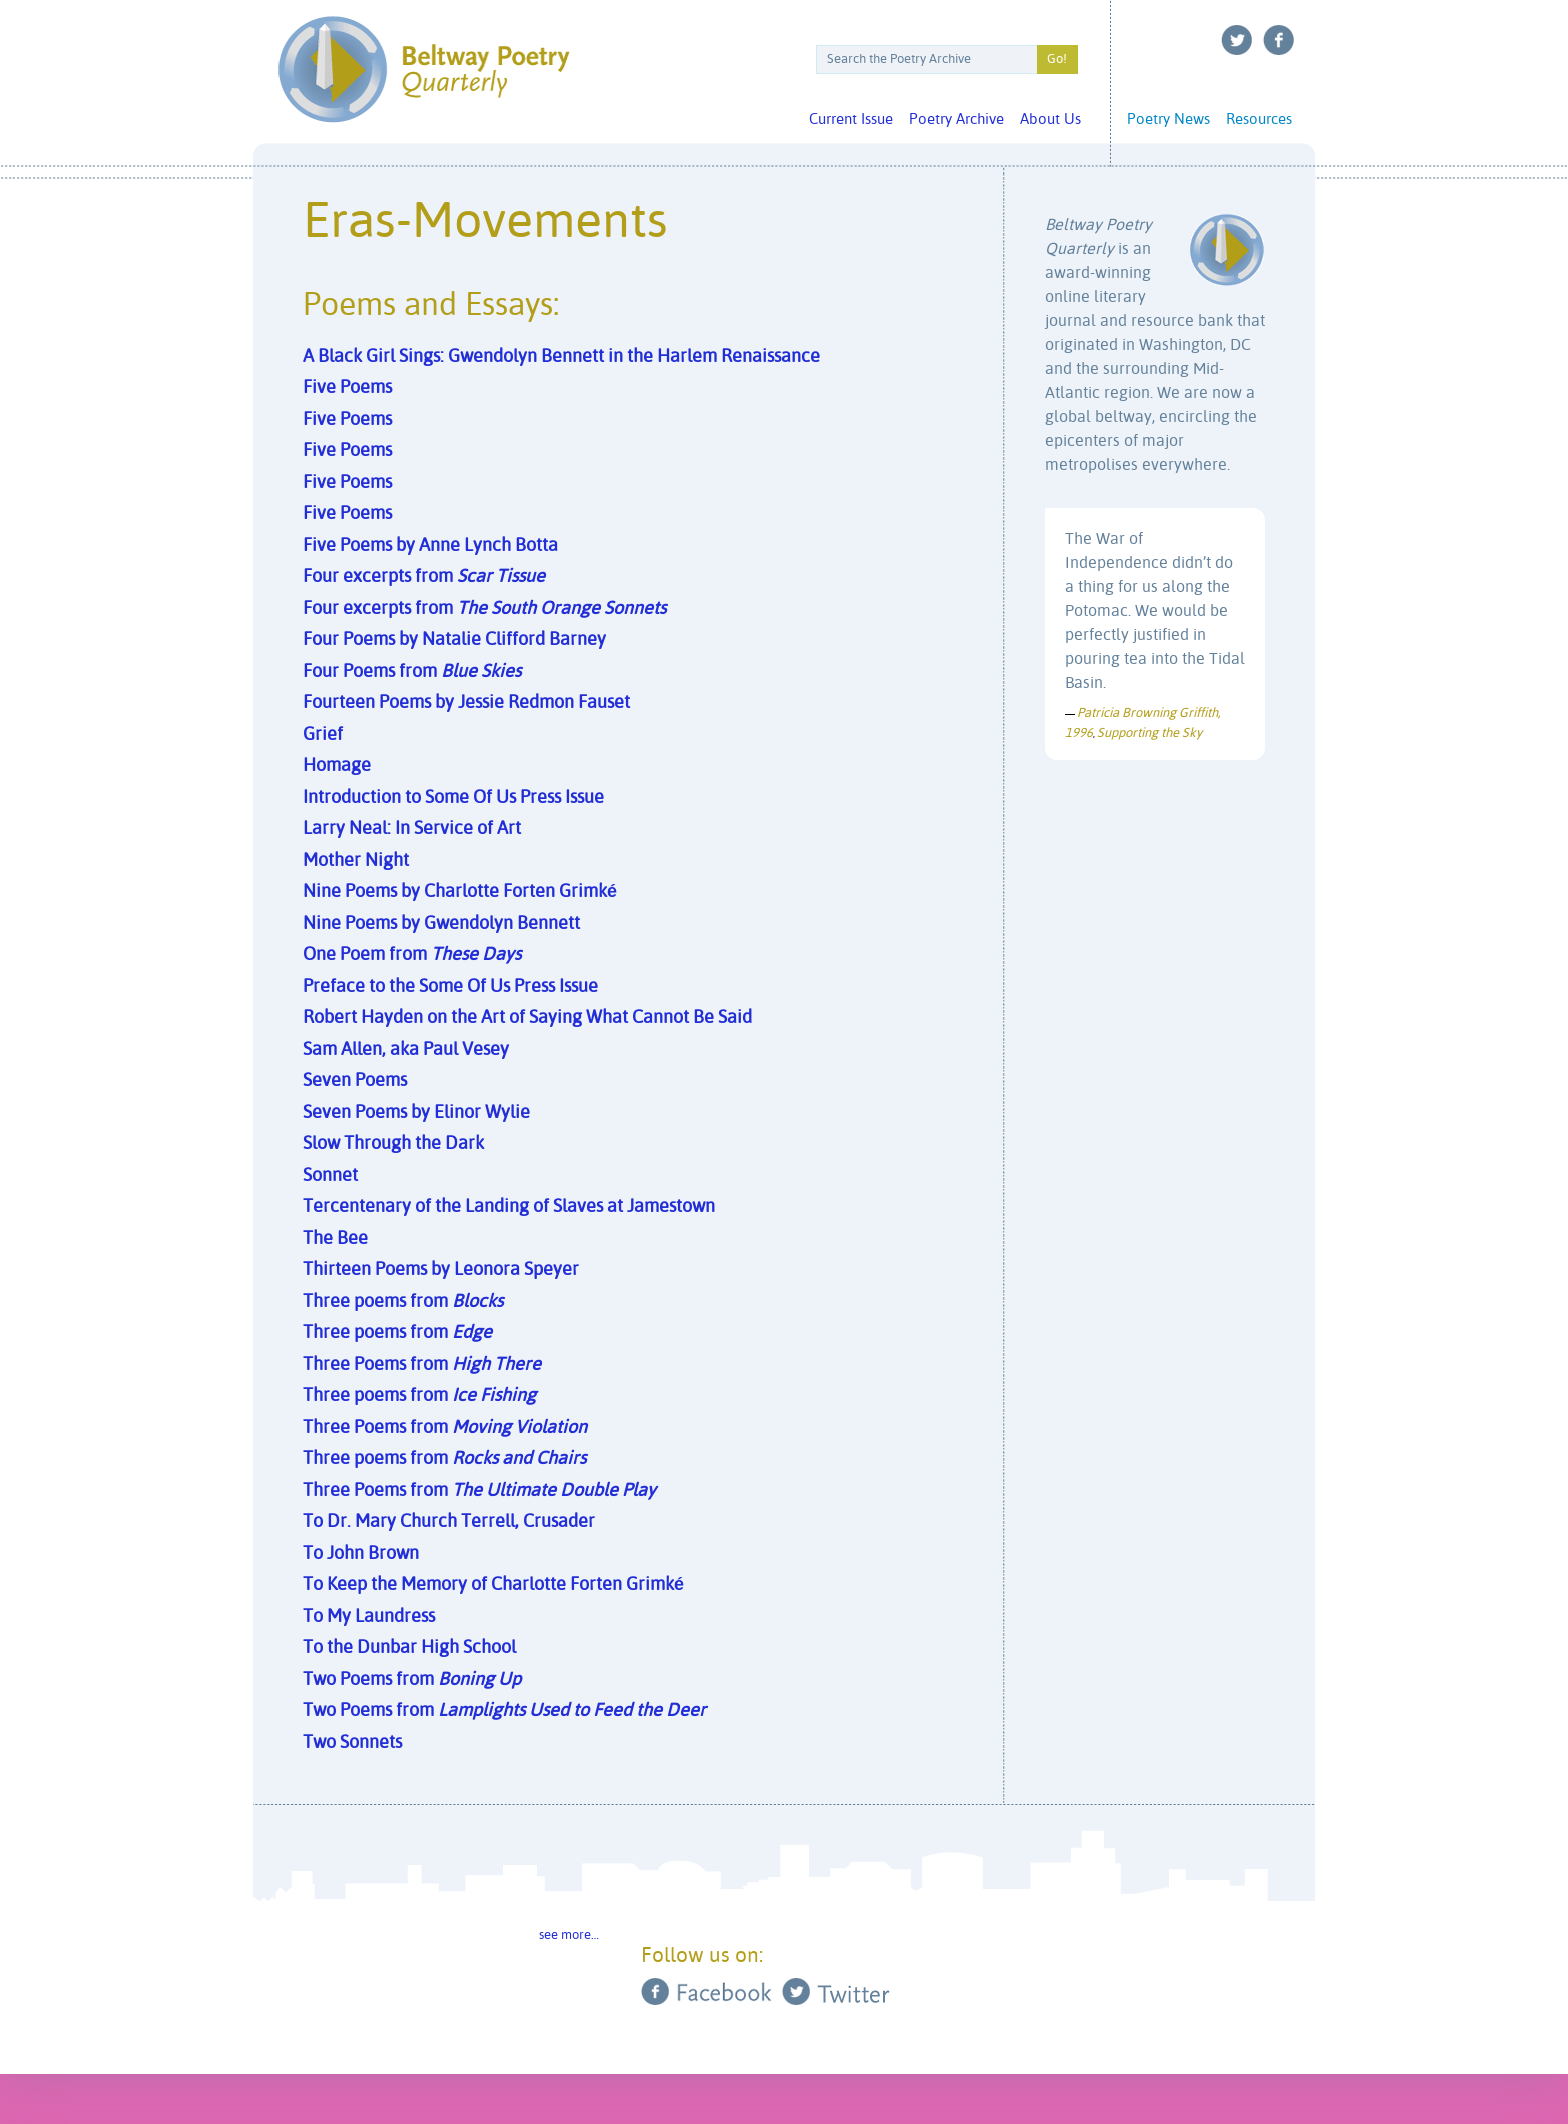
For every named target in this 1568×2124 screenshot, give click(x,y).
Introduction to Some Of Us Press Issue (453, 798)
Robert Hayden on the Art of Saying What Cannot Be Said (527, 1018)
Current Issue (851, 119)
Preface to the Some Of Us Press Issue (450, 987)
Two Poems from (412, 1680)
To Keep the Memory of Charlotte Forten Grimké (493, 1585)
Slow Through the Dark (393, 1144)
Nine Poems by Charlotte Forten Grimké (460, 892)
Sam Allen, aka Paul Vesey (406, 1050)
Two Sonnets (352, 1743)
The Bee (335, 1239)
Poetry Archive (956, 119)
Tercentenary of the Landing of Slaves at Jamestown (509, 1207)
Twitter (1237, 40)
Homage (337, 766)
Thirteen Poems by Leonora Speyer (441, 1270)
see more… (569, 1935)
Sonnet (330, 1176)
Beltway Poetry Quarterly (423, 69)
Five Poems (347, 388)
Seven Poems (355, 1081)
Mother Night (356, 861)
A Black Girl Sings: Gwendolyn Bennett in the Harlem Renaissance (561, 357)
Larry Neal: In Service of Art (412, 829)
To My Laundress (369, 1617)
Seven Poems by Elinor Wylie (416, 1113)
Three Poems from (422, 1365)
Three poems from (403, 1302)
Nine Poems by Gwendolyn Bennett (441, 924)
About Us (1050, 119)
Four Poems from (412, 672)
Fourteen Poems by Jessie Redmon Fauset (466, 703)
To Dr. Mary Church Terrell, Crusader (449, 1522)
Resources (1259, 119)
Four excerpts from (424, 577)
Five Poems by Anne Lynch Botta (430, 546)
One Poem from (412, 955)
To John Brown (361, 1554)
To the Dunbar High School (409, 1648)
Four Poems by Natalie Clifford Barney (454, 640)
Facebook (1279, 40)
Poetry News (1168, 119)
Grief (323, 735)
